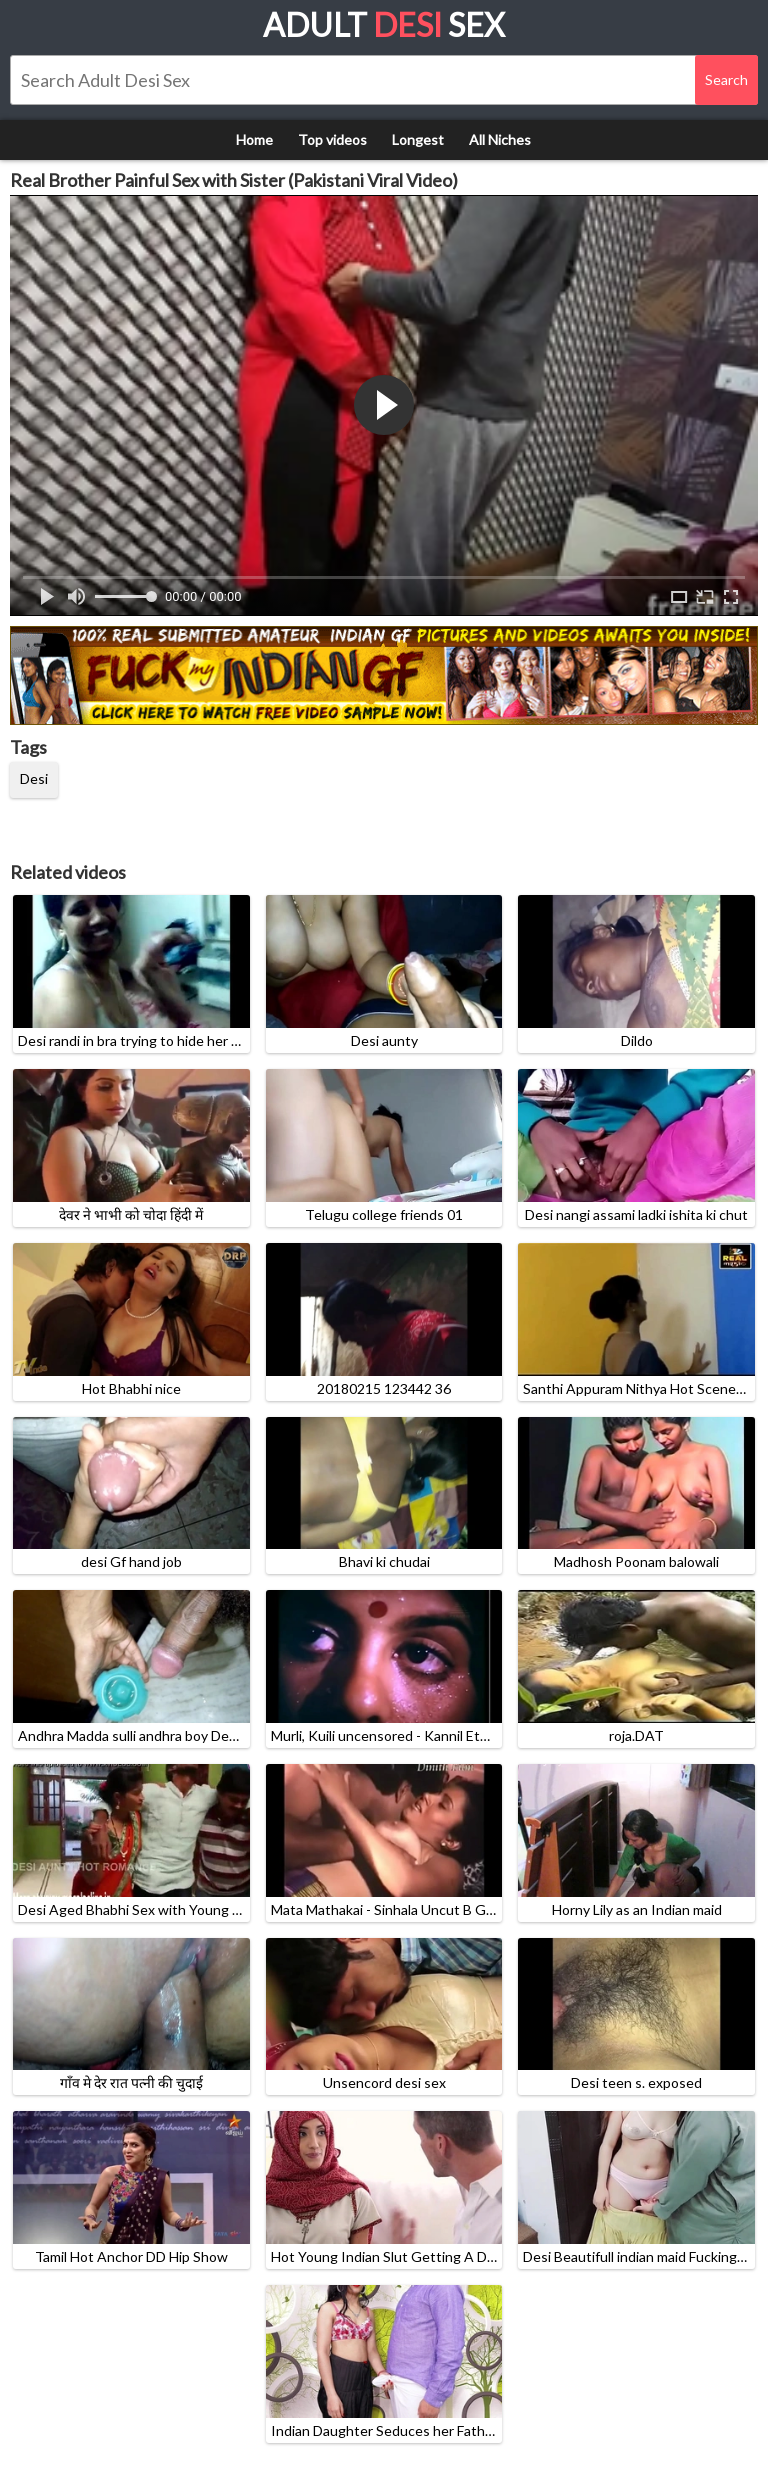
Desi (34, 778)
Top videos (332, 139)
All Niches (500, 139)
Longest (418, 139)
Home (254, 139)
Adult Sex (384, 24)
